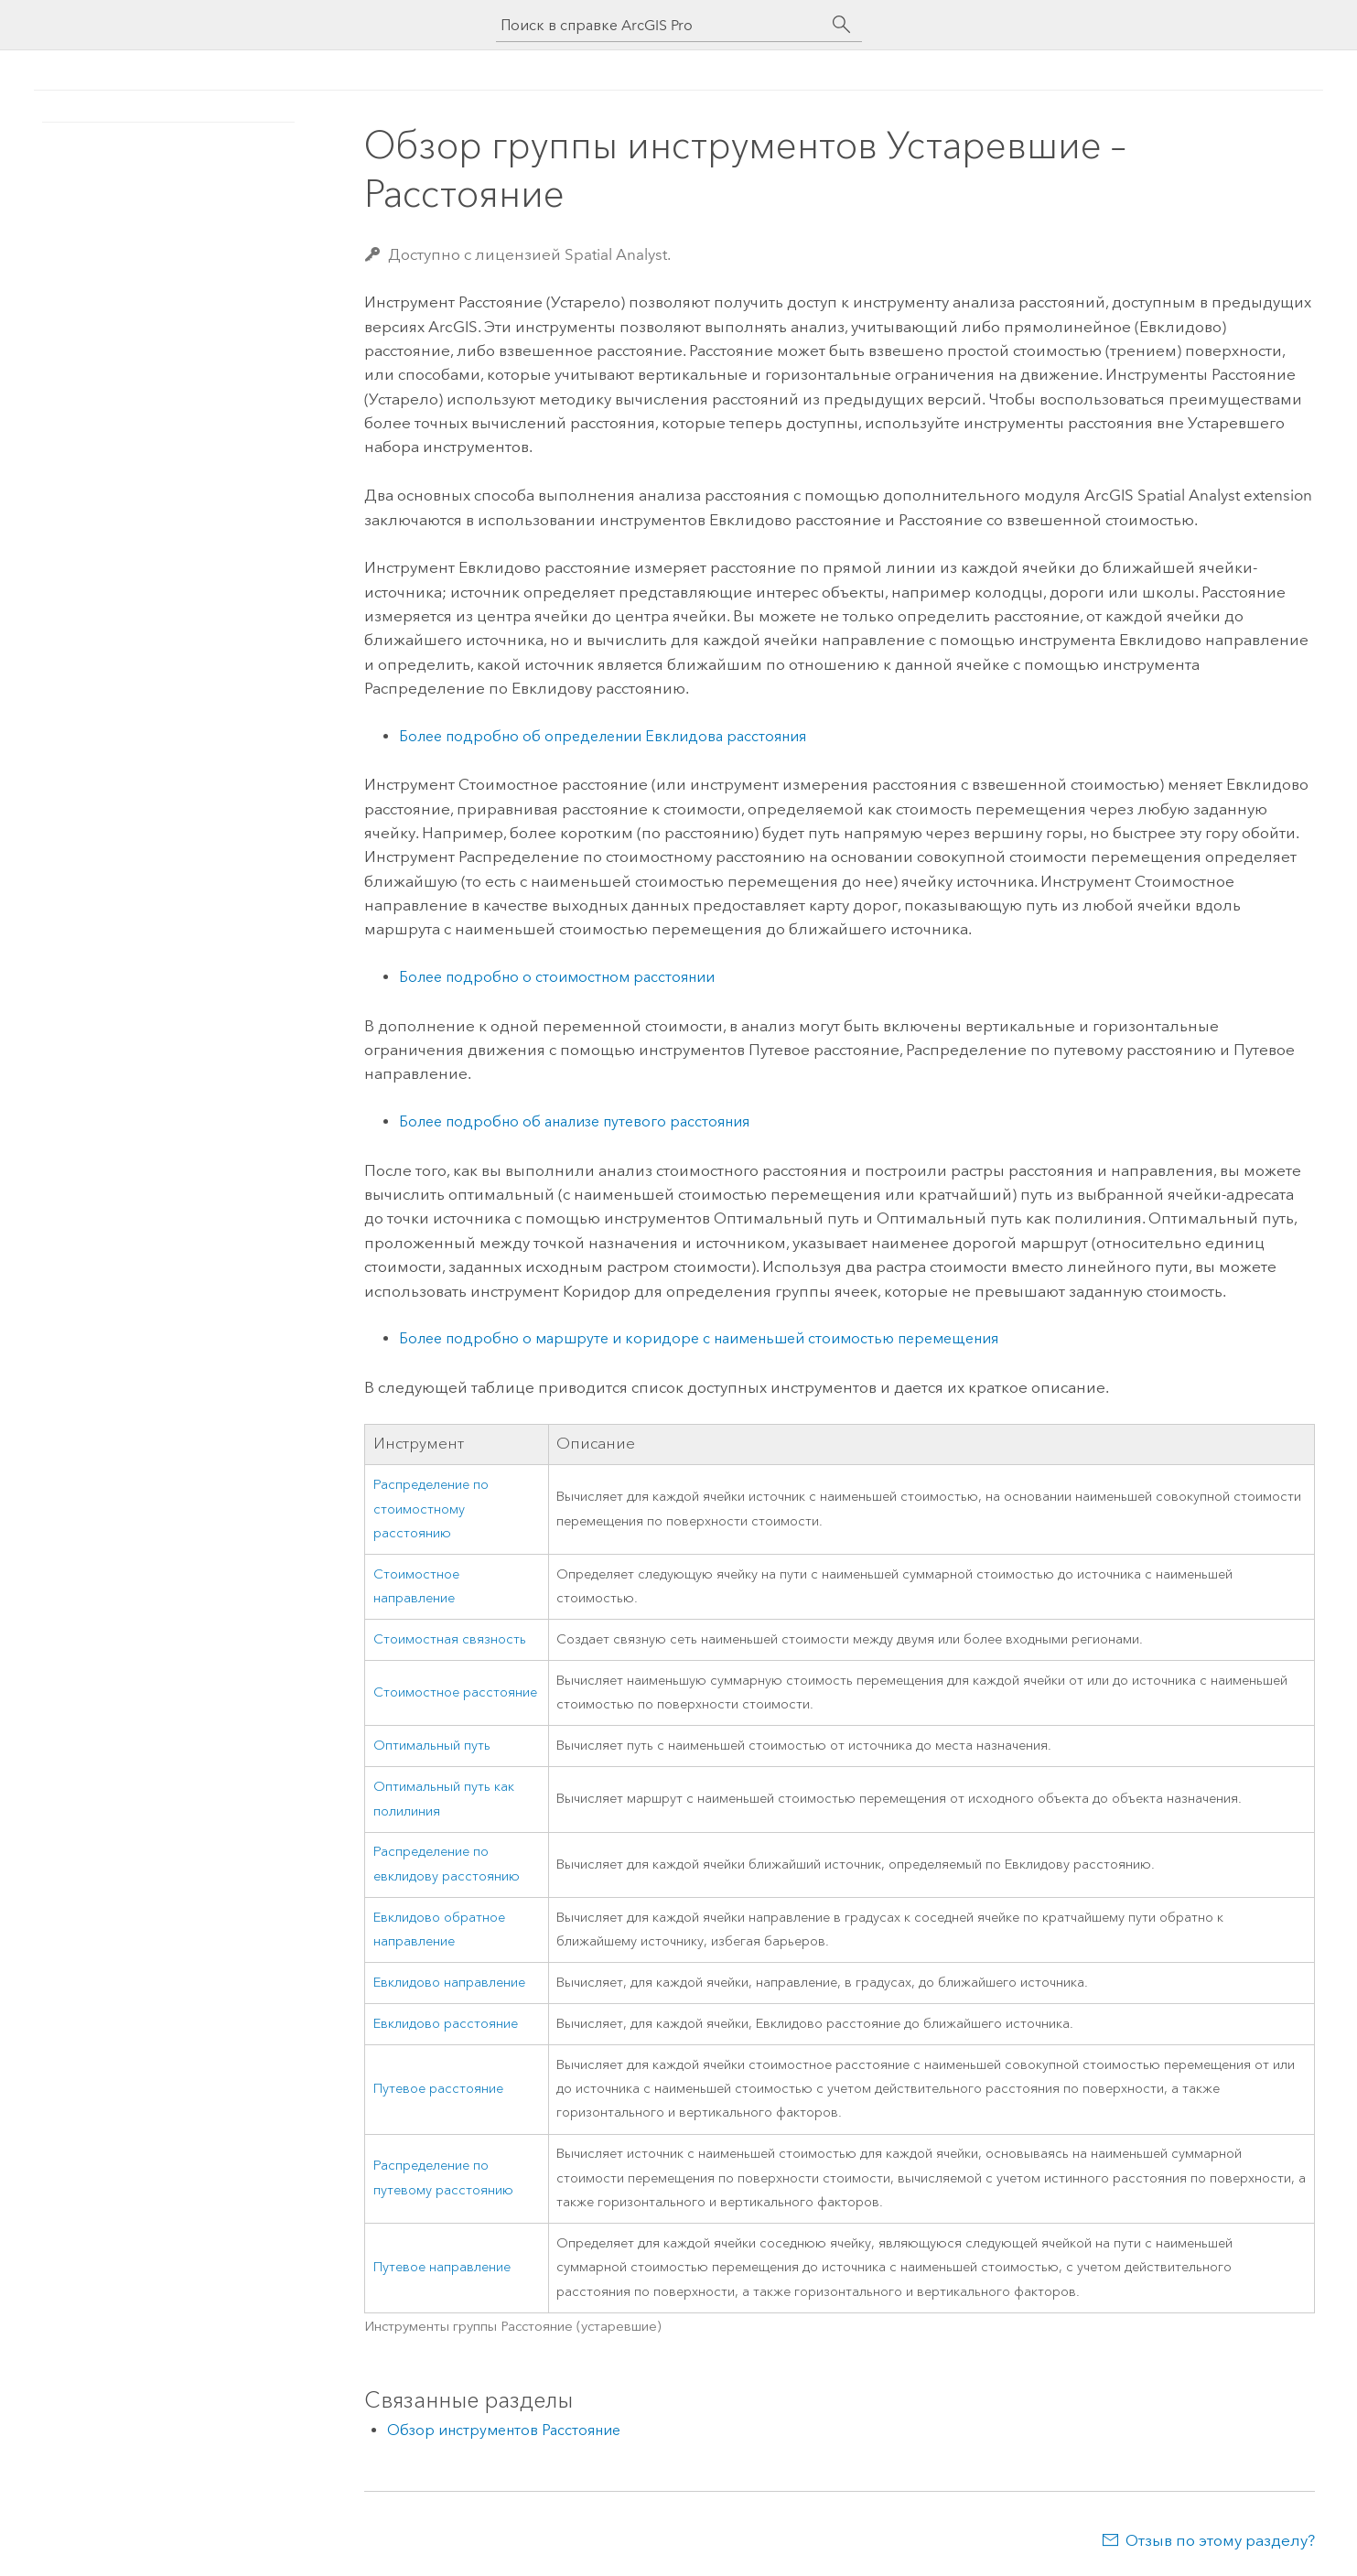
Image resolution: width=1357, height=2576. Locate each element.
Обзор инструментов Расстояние (503, 2430)
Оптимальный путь (431, 1745)
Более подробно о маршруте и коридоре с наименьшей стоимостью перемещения (698, 1338)
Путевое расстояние (438, 2088)
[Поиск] (842, 25)
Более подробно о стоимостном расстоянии (557, 977)
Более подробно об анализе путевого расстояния (574, 1121)
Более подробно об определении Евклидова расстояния (602, 736)
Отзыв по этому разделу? (1220, 2540)
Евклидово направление (449, 1982)
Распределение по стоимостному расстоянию (431, 1509)
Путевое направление (442, 2267)
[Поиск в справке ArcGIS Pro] (660, 25)
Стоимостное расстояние (455, 1692)
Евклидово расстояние (445, 2023)
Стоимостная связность (449, 1639)
